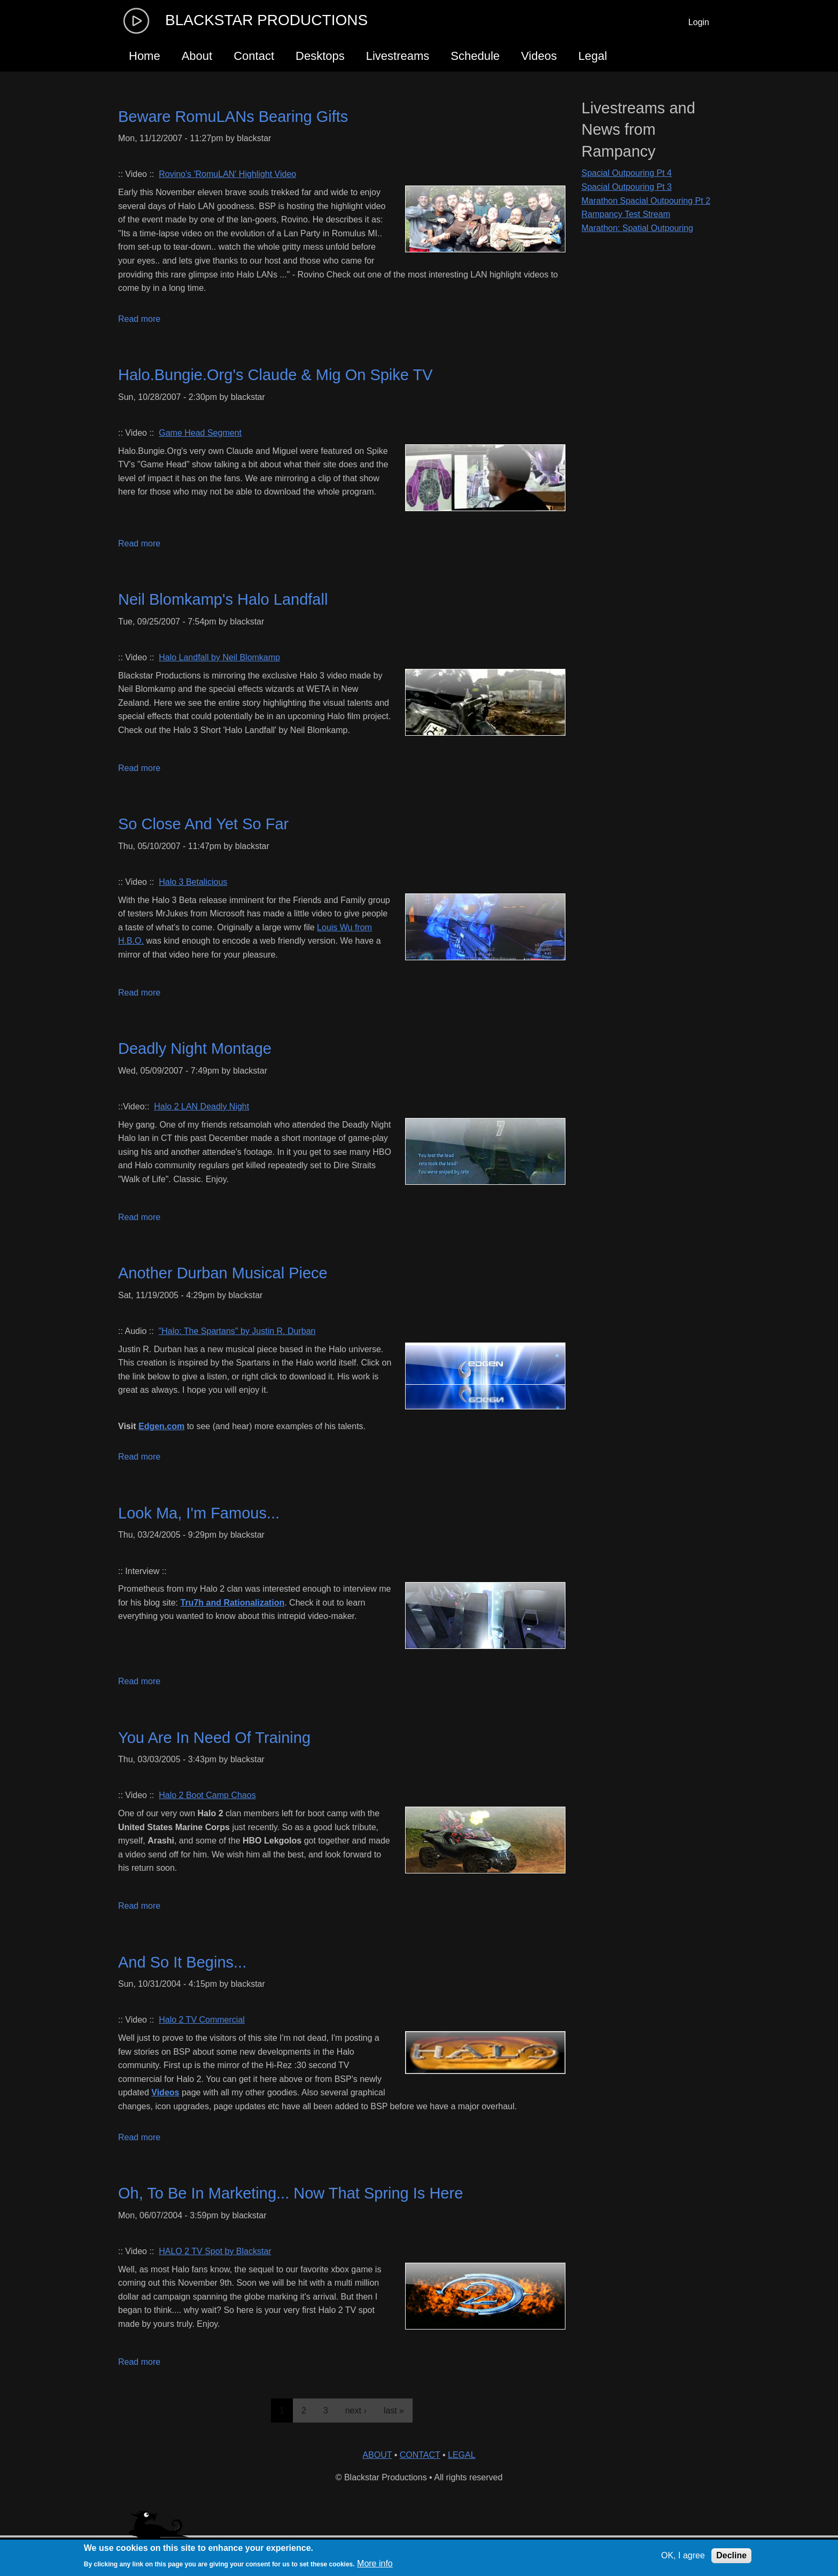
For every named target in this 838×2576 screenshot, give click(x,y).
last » (394, 2410)
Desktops (320, 56)
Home (144, 56)
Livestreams (398, 56)
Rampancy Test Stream (625, 214)
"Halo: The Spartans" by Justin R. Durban (237, 1331)
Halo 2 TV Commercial (202, 2019)
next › (356, 2410)
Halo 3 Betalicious (193, 881)
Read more (139, 318)
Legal (592, 56)
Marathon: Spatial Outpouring (637, 228)
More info (375, 2563)
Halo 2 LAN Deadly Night (201, 1106)
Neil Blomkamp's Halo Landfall (223, 599)
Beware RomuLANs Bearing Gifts (233, 116)
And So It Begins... (182, 1962)
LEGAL (462, 2454)
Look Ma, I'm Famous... (199, 1513)
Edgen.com (161, 1426)
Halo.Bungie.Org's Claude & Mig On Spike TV (275, 374)
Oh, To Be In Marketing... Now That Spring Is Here (290, 2193)
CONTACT (420, 2454)
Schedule (475, 56)
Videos (539, 56)
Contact (254, 56)
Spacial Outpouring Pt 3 (626, 186)
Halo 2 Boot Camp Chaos (207, 1795)
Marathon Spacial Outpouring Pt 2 (645, 200)
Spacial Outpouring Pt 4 (626, 173)
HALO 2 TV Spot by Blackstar (215, 2251)
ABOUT (377, 2454)
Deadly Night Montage (194, 1048)
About (197, 56)
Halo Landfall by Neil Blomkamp (219, 657)
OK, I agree (683, 2555)
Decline (731, 2555)
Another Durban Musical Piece (223, 1273)
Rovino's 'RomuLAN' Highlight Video (227, 174)
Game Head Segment (200, 432)
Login (698, 22)
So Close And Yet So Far (203, 823)
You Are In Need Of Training (214, 1737)
